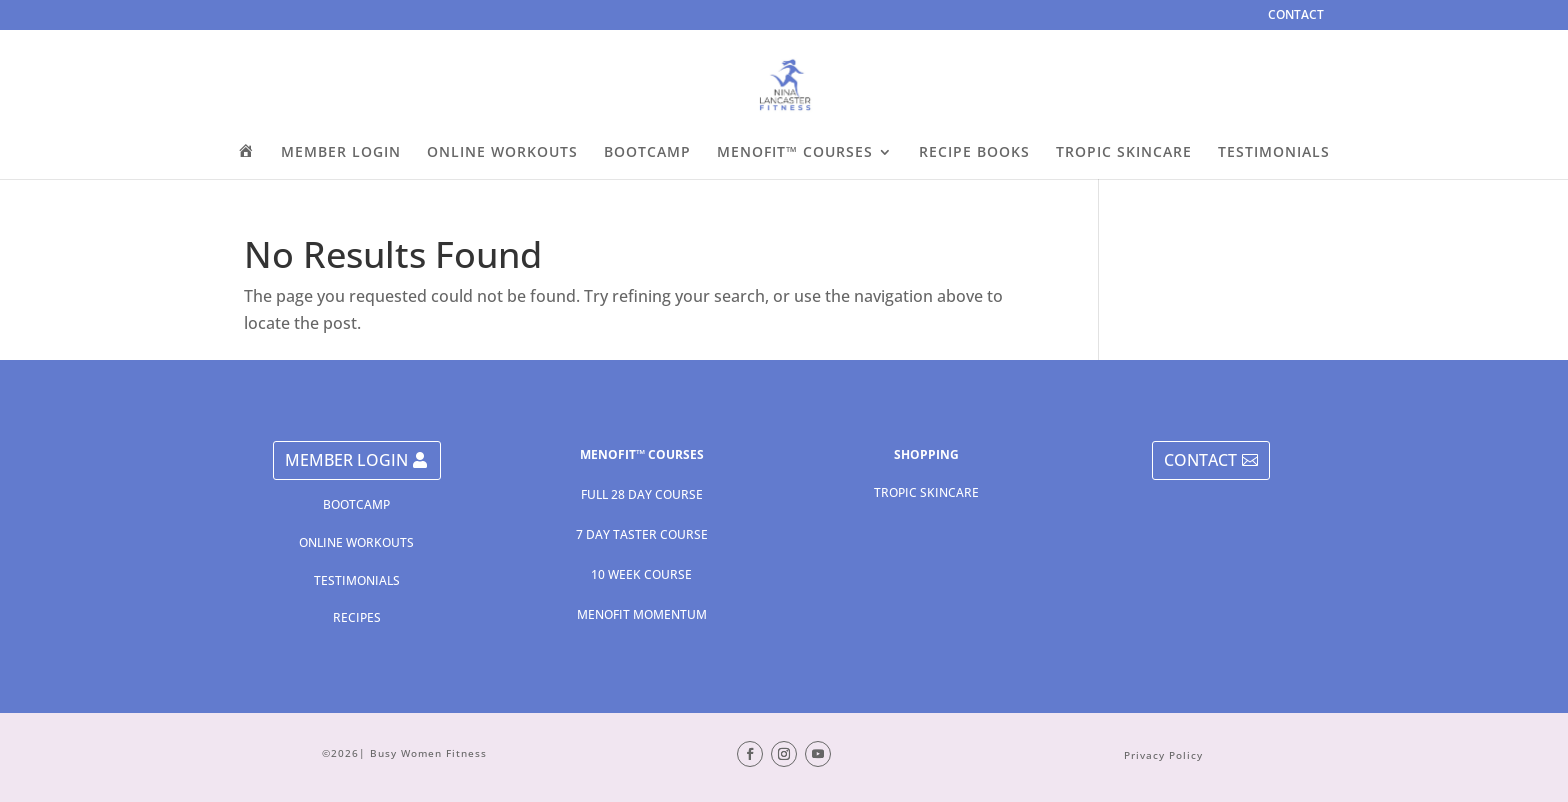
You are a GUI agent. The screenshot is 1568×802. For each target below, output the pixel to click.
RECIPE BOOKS (974, 153)
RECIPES (357, 617)
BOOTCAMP (647, 153)
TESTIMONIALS (1274, 153)
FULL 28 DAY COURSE (642, 494)
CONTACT (1296, 16)
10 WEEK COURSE (641, 574)
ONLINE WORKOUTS (502, 153)
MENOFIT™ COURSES (795, 153)
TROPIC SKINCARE (1124, 153)
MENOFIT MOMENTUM (642, 614)
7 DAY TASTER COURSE (642, 534)
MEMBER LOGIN (341, 153)
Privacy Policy (1163, 755)
